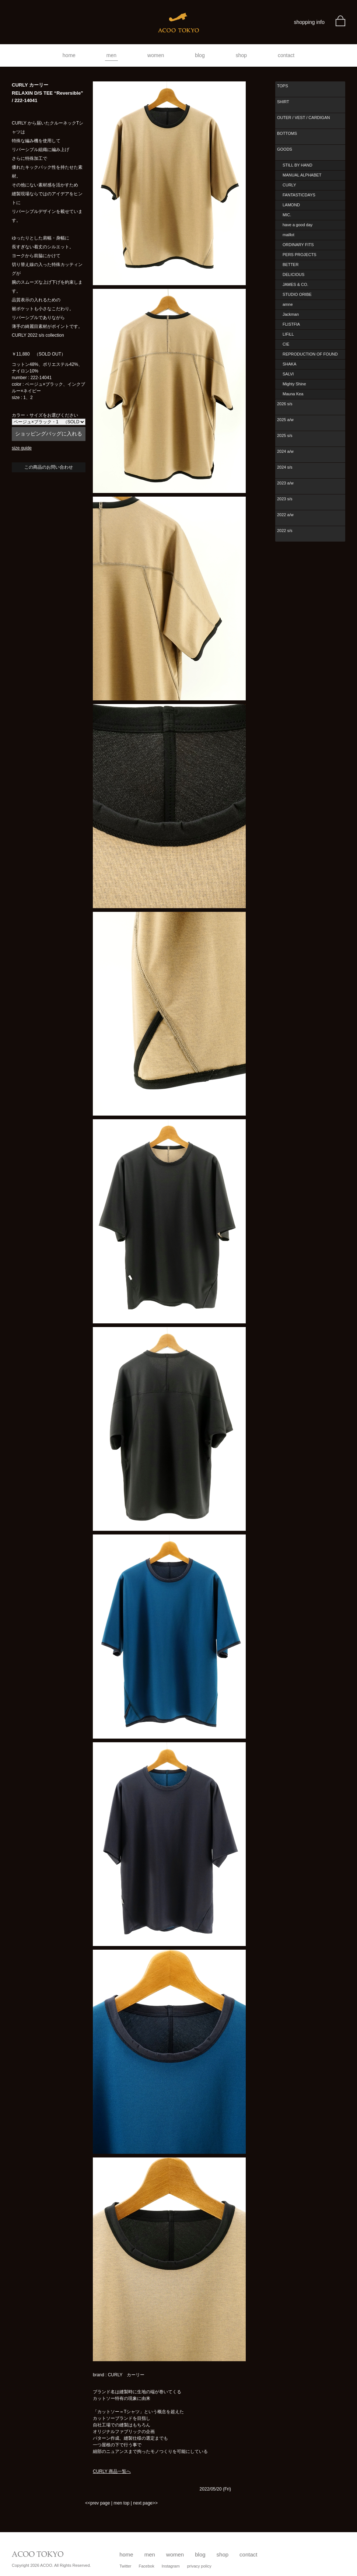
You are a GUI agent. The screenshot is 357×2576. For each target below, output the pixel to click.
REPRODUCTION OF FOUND (310, 354)
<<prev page (97, 2503)
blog (199, 55)
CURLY (289, 185)
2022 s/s (285, 530)
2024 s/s (285, 467)
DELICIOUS (293, 274)
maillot (288, 234)
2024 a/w (285, 451)
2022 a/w (285, 514)
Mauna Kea (293, 394)
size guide (22, 448)
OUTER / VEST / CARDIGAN (303, 117)
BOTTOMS (287, 133)
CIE (286, 344)
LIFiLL (288, 334)
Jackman (291, 314)
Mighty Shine (294, 384)
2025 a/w (285, 419)
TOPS (282, 86)
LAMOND (291, 205)
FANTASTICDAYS (299, 195)
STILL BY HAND (297, 165)
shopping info (309, 22)
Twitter (125, 2566)
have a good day (297, 225)
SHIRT (283, 101)
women (155, 55)
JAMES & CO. (295, 284)
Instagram (171, 2566)
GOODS (284, 149)
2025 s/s (285, 435)
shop (241, 55)
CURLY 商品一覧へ (112, 2471)
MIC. (287, 215)
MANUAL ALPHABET (302, 175)
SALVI (288, 374)
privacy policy (199, 2566)
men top (121, 2503)
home (69, 55)
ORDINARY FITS (298, 244)
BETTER (290, 264)
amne (288, 304)
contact (286, 55)
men (111, 55)
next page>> (145, 2503)
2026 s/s (285, 404)
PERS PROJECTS (299, 254)
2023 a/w (285, 483)
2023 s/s (285, 499)
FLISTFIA (291, 324)
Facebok (146, 2566)
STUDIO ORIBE (297, 294)
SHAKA (289, 364)
